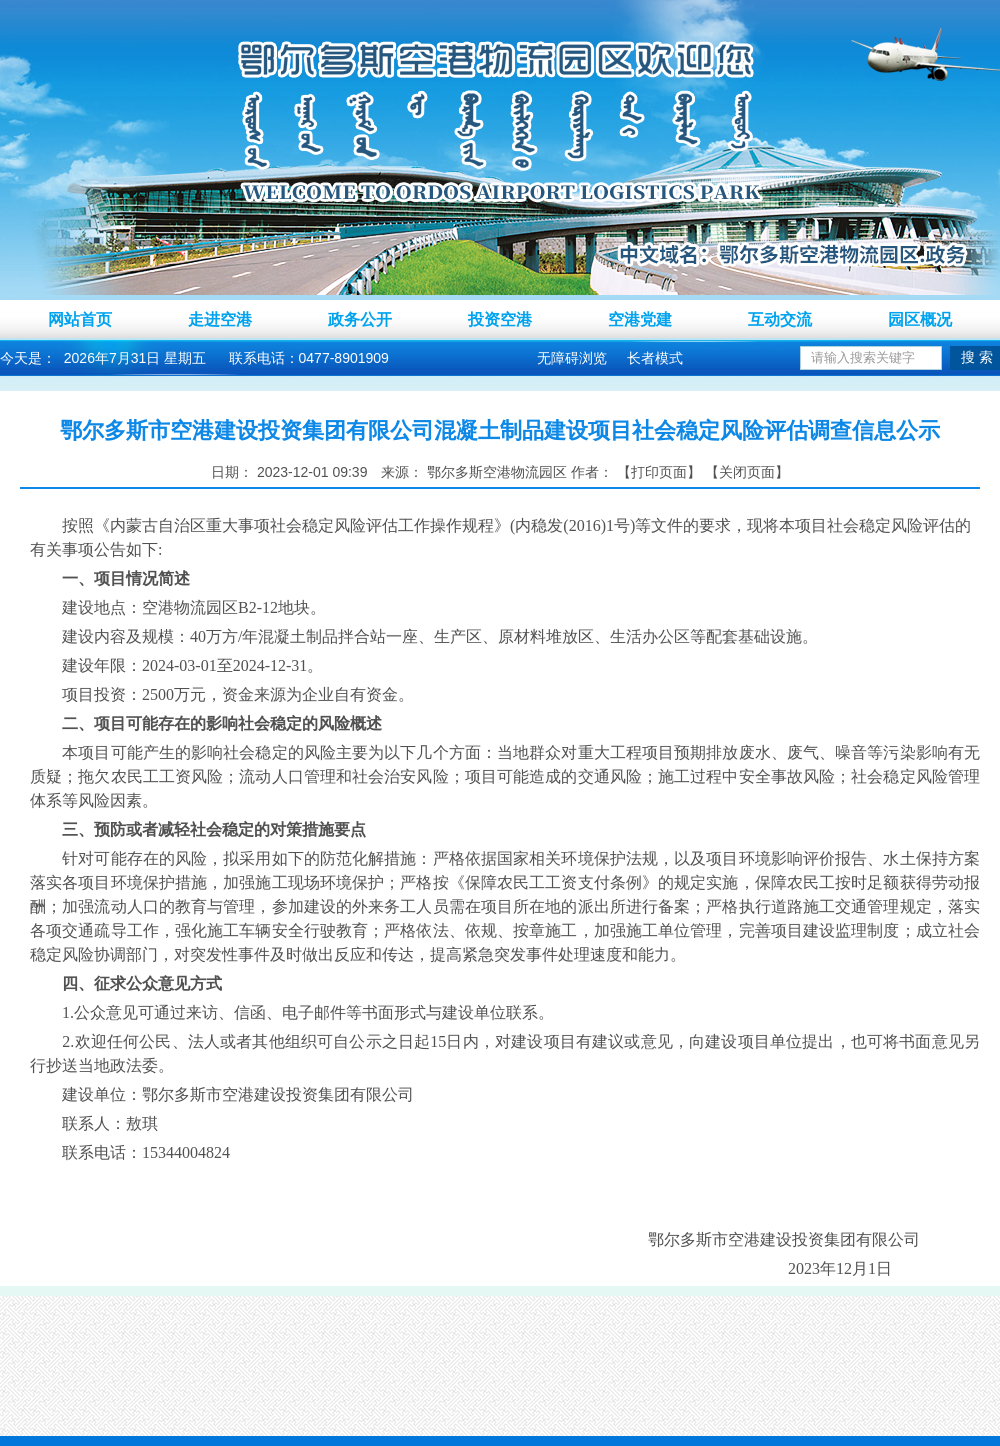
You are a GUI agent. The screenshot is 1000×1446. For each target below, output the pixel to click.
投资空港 (500, 319)
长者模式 (655, 358)
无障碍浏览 (572, 358)
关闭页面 (747, 472)
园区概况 (920, 319)
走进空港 (220, 319)
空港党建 (640, 319)
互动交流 (780, 319)
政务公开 (360, 319)
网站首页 (80, 319)
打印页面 (659, 472)
